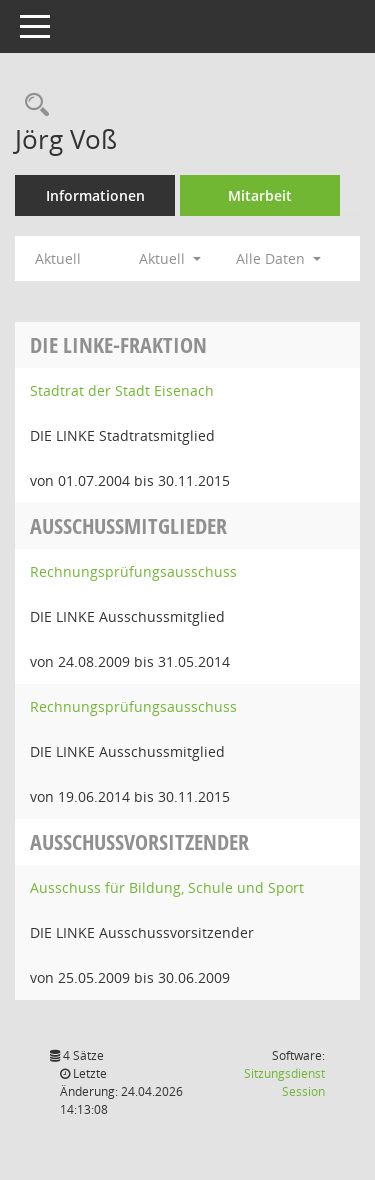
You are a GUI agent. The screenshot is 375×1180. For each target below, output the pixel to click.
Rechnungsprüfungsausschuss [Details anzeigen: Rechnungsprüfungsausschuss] (133, 571)
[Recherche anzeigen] (32, 105)
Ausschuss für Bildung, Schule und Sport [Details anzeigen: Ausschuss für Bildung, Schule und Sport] (167, 887)
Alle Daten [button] (278, 258)
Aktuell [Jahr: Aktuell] (58, 258)
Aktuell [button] (170, 258)
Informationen (95, 195)
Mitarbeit (260, 195)
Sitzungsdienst (284, 1082)
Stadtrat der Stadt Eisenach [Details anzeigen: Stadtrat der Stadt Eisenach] (122, 390)
